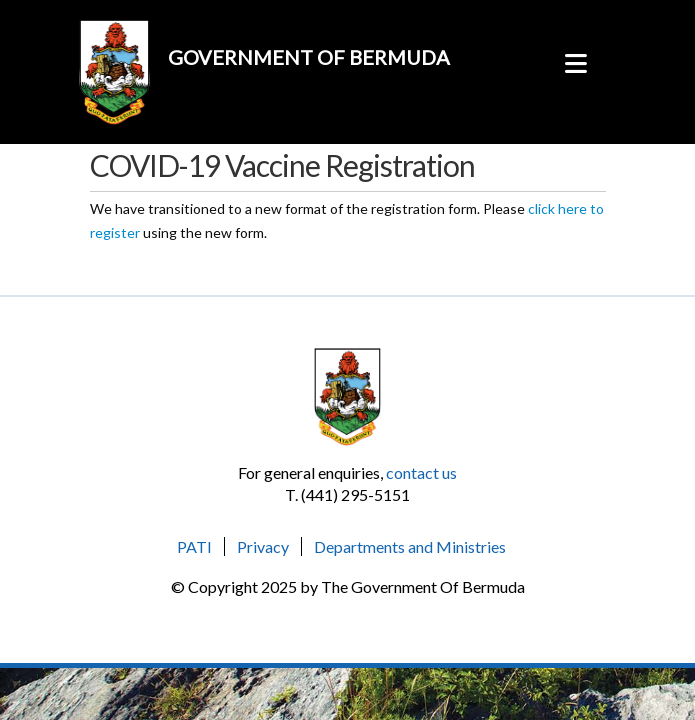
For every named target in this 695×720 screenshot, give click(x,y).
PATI (194, 546)
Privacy (263, 546)
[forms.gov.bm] (115, 62)
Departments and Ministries (410, 546)
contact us (421, 472)
